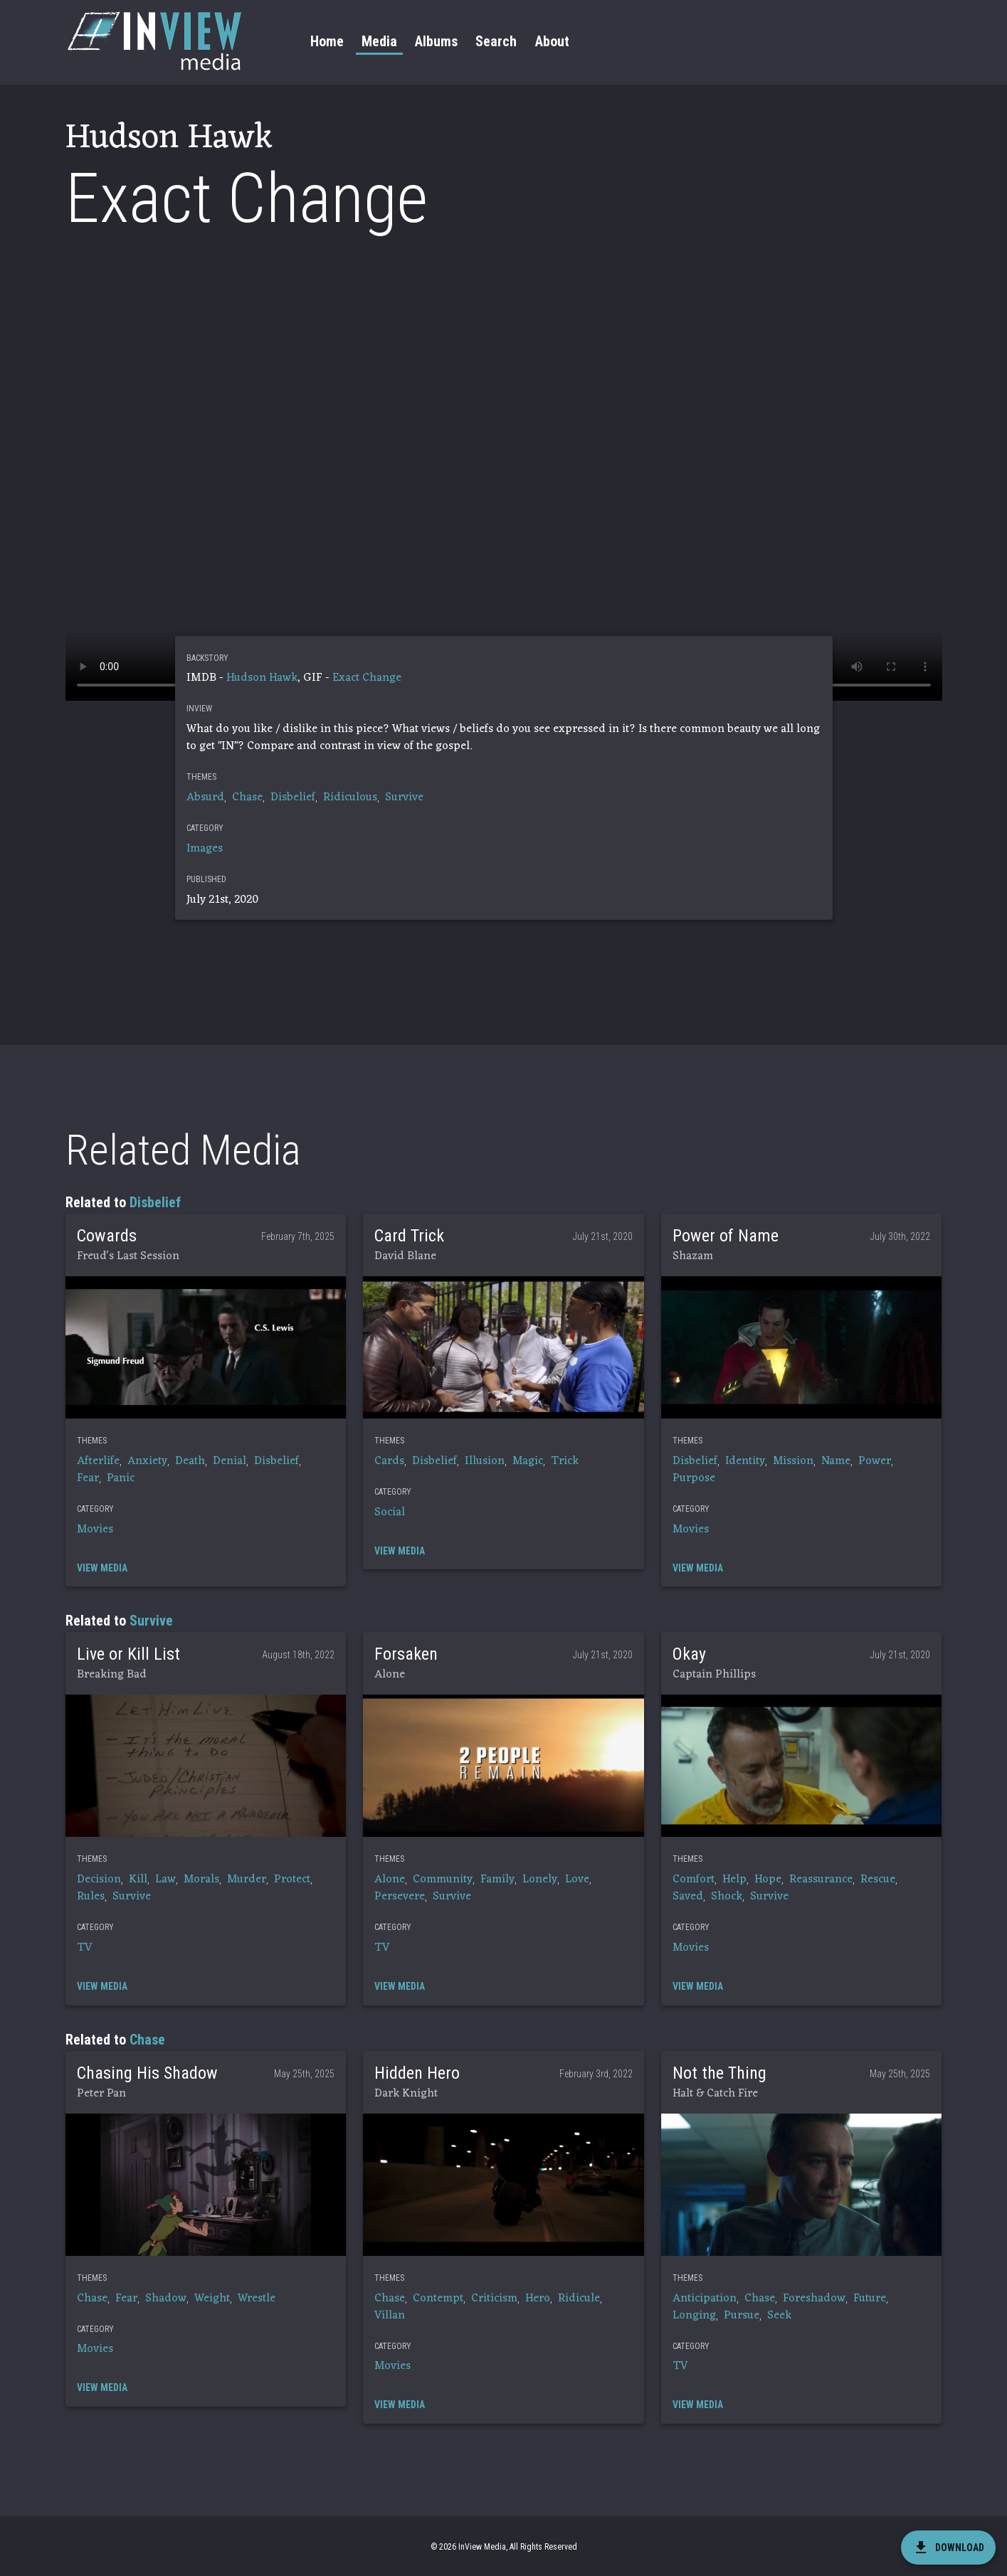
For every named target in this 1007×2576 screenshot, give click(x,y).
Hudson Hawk (261, 678)
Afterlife (98, 1461)
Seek (779, 2315)
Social (389, 1512)
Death (190, 1461)
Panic (121, 1478)
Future (869, 2298)
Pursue (741, 2315)
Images (204, 849)
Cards (389, 1461)
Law (165, 1879)
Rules (91, 1896)
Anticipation (705, 2298)
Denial (229, 1461)
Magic (527, 1461)
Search (496, 41)
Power (874, 1461)
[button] (206, 1347)
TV (85, 1948)
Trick (565, 1461)
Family (497, 1879)
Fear (88, 1478)
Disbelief (292, 797)
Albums (436, 41)
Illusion (485, 1461)
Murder (246, 1879)
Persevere (399, 1896)
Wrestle (256, 2298)
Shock (726, 1896)
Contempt (438, 2298)
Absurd (205, 797)
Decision (99, 1879)
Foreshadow (814, 2298)
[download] (948, 2547)
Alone (389, 1879)
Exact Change (366, 678)
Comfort (694, 1879)
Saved (688, 1896)
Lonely (539, 1879)
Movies (95, 1529)
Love (577, 1879)
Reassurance (821, 1879)
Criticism (494, 2298)
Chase (247, 797)
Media (379, 41)
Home (327, 41)
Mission (793, 1461)
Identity (745, 1461)
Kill (138, 1879)
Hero (537, 2298)
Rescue (877, 1879)
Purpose (694, 1478)
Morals (201, 1879)
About (552, 41)
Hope (767, 1879)
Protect (292, 1879)
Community (443, 1879)
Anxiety (147, 1461)
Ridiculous (350, 797)
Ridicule (579, 2298)
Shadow (165, 2298)
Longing (694, 2315)
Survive (404, 797)
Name (835, 1461)
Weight (212, 2298)
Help (734, 1879)
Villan (389, 2315)
